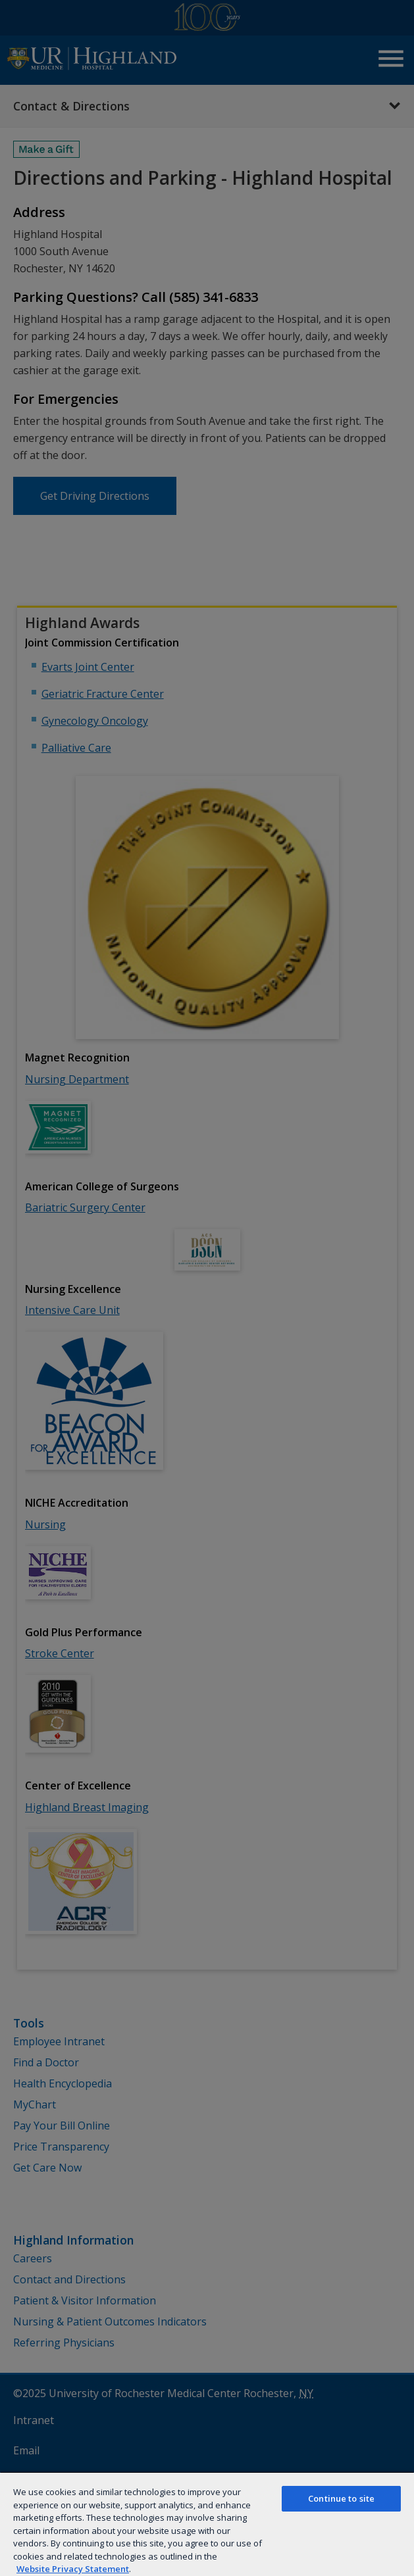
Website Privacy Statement (72, 2569)
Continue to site (341, 2498)
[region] (207, 2523)
